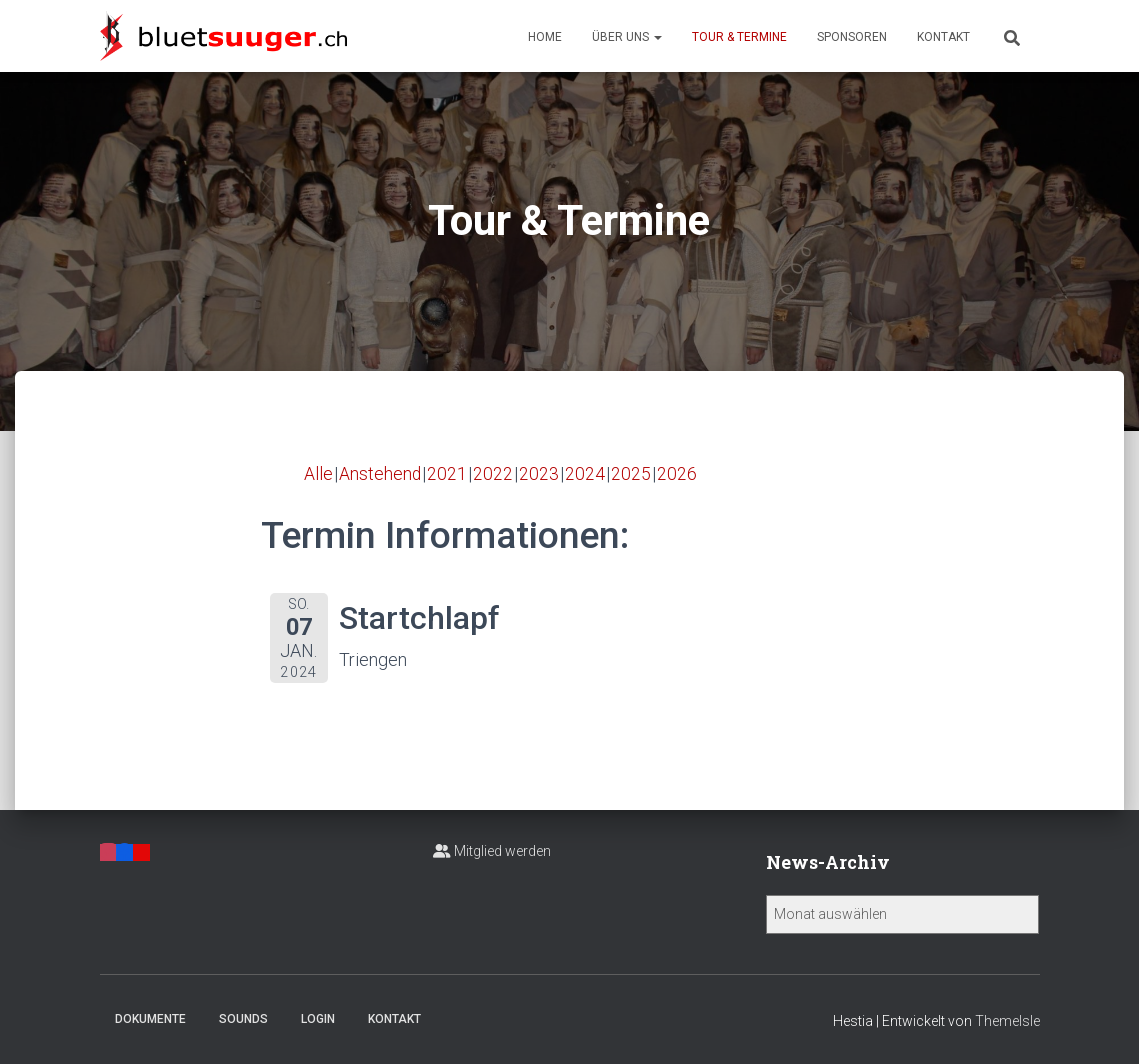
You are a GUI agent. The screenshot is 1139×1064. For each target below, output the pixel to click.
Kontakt (943, 37)
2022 (494, 473)
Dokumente (150, 1019)
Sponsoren (852, 37)
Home (545, 37)
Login (318, 1019)
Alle (318, 473)
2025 (632, 473)
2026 (678, 473)
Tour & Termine (739, 37)
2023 (540, 473)
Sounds (243, 1019)
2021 (448, 473)
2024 (586, 473)
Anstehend (380, 473)
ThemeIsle (1007, 1021)
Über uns (627, 37)
